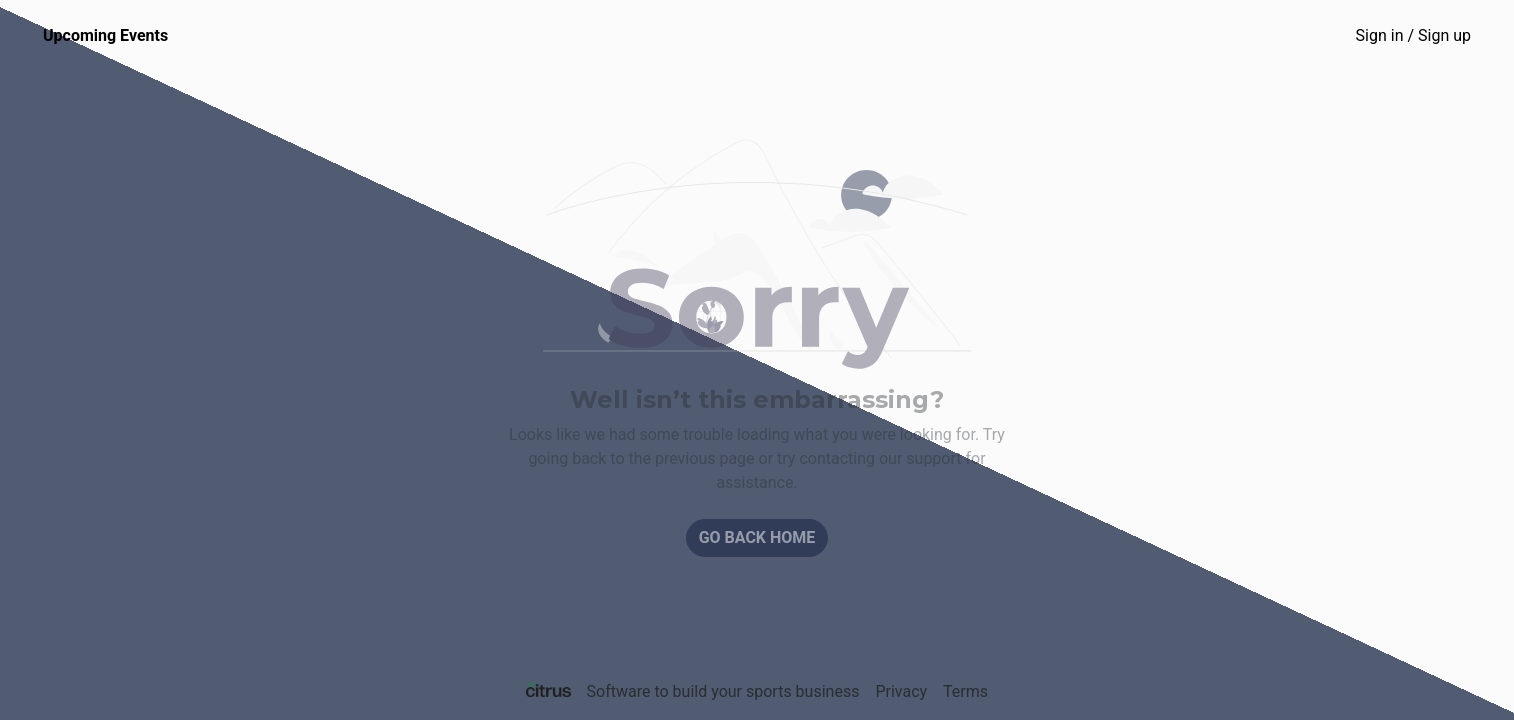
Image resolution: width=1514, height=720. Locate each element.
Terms (965, 691)
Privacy (901, 691)
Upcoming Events (105, 35)
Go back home (757, 537)
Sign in (1413, 35)
